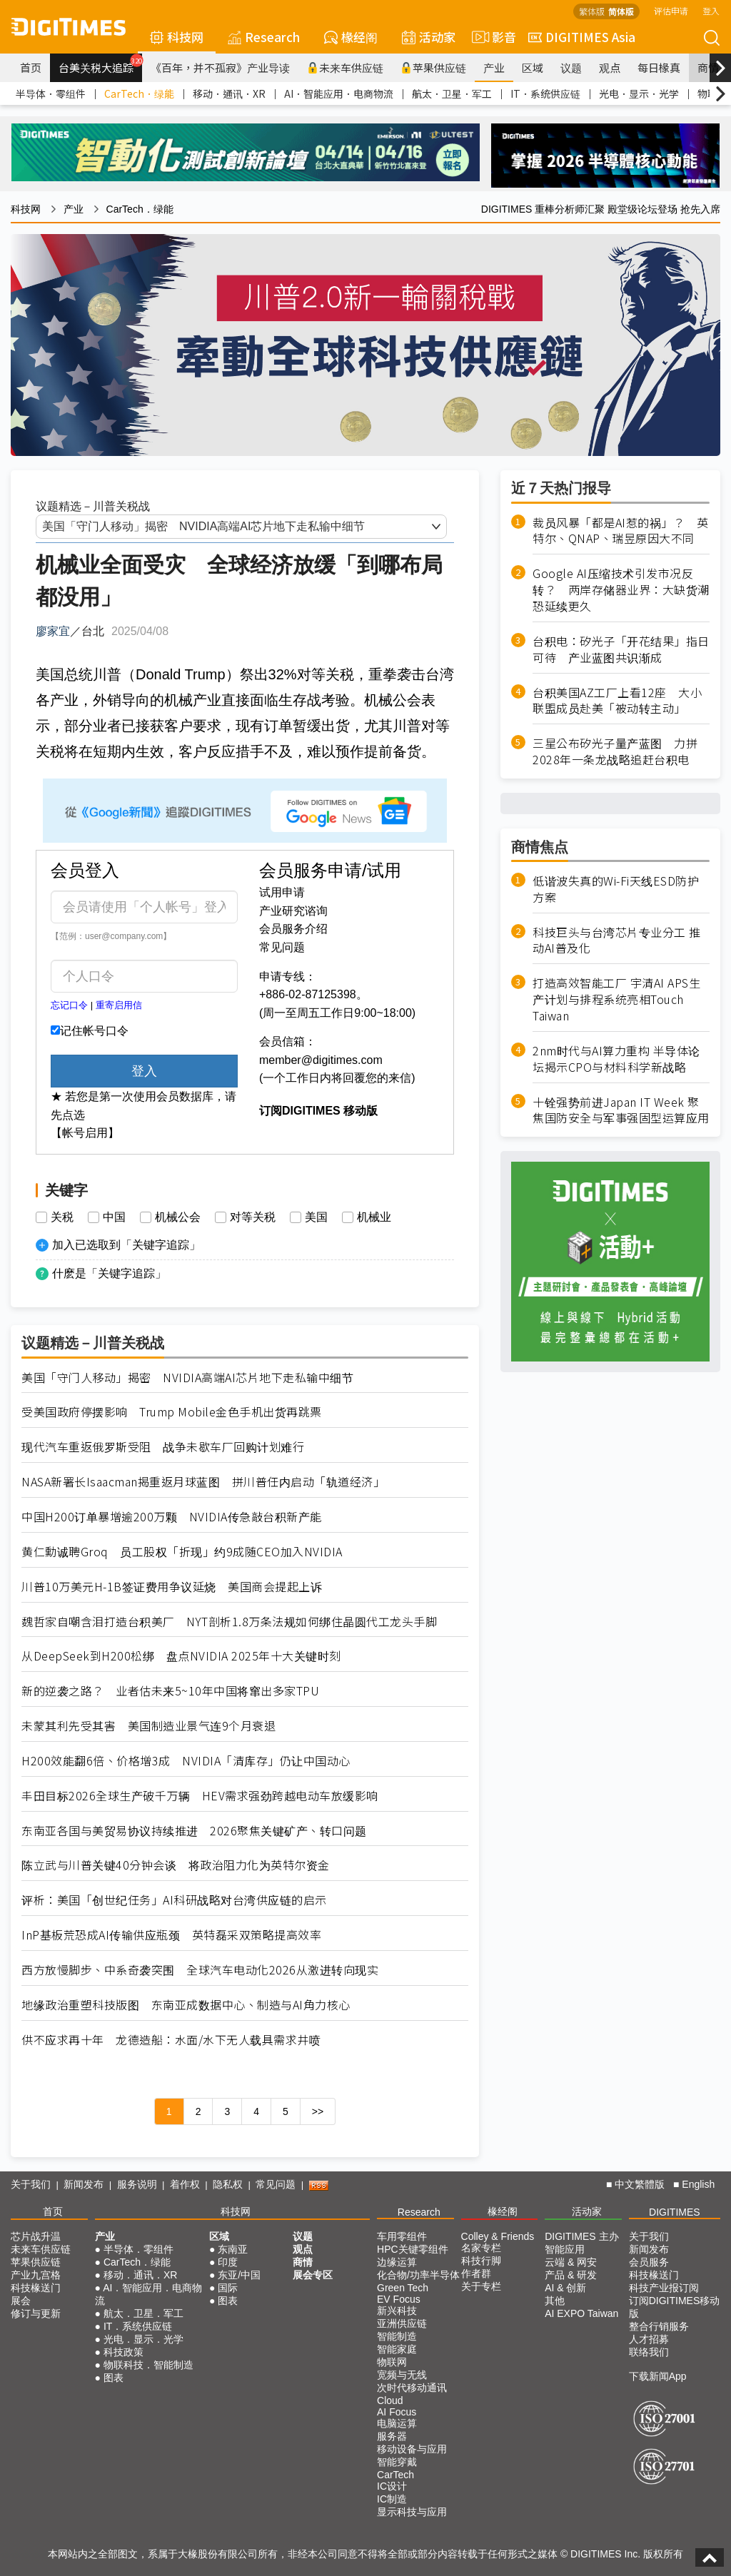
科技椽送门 (36, 2287)
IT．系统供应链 (545, 93)
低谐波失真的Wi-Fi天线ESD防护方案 (616, 889)
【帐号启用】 (85, 1133)
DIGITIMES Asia (581, 37)
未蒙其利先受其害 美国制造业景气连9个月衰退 (148, 1726)
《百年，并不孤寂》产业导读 (220, 67)
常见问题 (282, 947)
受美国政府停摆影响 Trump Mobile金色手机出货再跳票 (171, 1412)
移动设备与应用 (412, 2449)
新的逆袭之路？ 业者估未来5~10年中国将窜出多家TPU (170, 1691)
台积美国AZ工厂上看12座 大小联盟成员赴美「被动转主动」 (617, 700)
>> (317, 2111)
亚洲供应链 (402, 2323)
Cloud (390, 2400)
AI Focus (396, 2412)
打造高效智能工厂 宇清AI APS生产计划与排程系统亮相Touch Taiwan (616, 999)
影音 (492, 37)
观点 (609, 67)
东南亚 (233, 2249)
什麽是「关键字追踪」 (109, 1273)
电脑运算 (397, 2423)
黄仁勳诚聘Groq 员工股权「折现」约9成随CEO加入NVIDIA (182, 1551)
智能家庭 (397, 2349)
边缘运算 (397, 2262)
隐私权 (228, 2184)
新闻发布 (84, 2184)
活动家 (428, 37)
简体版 (621, 11)
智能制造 (397, 2336)
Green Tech (402, 2287)
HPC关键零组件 (412, 2249)
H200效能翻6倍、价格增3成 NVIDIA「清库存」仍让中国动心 (186, 1761)
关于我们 (31, 2184)
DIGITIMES (674, 2212)
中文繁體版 (640, 2184)
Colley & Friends (498, 2236)
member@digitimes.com (321, 1060)
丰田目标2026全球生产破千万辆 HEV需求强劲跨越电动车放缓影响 (199, 1796)
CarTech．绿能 (139, 93)
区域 (532, 67)
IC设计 (392, 2486)
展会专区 (313, 2275)
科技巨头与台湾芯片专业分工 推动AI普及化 (617, 940)
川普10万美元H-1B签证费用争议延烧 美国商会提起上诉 (171, 1586)
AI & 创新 (565, 2287)
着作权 (185, 2184)
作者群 (476, 2273)
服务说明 (137, 2184)
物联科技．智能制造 (148, 2364)
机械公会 (178, 1217)
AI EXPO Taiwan (581, 2313)
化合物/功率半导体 (418, 2275)
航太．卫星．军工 (452, 93)
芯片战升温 (36, 2236)
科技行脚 (481, 2260)
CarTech (395, 2474)
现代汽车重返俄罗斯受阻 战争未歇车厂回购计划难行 (162, 1447)
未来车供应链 (345, 67)
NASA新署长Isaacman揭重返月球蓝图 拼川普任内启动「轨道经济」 (203, 1482)
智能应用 (565, 2249)
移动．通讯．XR (229, 93)
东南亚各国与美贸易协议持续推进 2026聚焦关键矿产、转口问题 (194, 1830)
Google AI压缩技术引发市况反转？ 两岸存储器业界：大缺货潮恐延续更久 (621, 589)
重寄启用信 (119, 1005)
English (698, 2184)
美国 (316, 1217)
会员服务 (649, 2262)
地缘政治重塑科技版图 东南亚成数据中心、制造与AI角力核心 (186, 2005)
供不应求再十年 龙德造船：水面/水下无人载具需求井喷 (171, 2040)
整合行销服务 (659, 2326)
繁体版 (592, 11)
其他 (555, 2300)
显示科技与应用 (412, 2511)
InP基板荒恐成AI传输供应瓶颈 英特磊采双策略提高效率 (171, 1935)
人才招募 (649, 2339)
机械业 (374, 1217)
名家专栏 (481, 2247)
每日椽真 (658, 67)
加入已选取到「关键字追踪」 (126, 1245)
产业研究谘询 (293, 911)
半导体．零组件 (51, 93)
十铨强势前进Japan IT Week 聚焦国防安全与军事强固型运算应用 (621, 1110)
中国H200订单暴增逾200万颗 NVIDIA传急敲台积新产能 (171, 1516)
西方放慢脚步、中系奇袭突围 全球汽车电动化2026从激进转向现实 (199, 1970)
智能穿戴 (397, 2462)
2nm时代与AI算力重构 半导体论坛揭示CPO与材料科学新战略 (616, 1059)
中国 (114, 1217)
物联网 (392, 2362)
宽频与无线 (402, 2374)
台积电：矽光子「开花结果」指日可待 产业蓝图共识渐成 (621, 649)
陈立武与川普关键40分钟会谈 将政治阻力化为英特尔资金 (175, 1865)
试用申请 (282, 892)
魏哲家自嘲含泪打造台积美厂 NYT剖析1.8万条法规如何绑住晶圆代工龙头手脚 (229, 1621)
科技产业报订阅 (664, 2287)
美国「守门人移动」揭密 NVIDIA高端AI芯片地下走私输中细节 (187, 1377)
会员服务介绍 (293, 929)
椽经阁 (351, 37)
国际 (228, 2287)
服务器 (392, 2436)
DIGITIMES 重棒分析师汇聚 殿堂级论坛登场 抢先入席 (600, 209)
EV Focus (398, 2299)
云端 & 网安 (571, 2262)
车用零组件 (402, 2236)
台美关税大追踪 (100, 64)
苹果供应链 (433, 67)
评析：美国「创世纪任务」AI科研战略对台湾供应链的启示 (174, 1900)
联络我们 (649, 2352)
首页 (30, 67)
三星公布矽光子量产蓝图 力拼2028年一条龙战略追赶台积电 (615, 751)
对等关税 (253, 1217)
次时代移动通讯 (412, 2387)
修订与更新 (36, 2313)
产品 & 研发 (571, 2275)
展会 (21, 2300)
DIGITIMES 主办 (581, 2236)
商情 (708, 67)
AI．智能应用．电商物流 (338, 93)
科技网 (176, 37)
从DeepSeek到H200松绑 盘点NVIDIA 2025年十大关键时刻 (181, 1656)
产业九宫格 (36, 2275)
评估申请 (671, 10)
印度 (228, 2262)
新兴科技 (397, 2310)
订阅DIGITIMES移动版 (674, 2307)
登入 (711, 10)
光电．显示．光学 (639, 93)
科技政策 (123, 2352)
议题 (571, 67)
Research (264, 37)
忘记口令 (69, 1005)
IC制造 (392, 2499)
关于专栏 (481, 2286)
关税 (62, 1217)
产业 (494, 67)
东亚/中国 (239, 2275)
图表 (113, 2377)
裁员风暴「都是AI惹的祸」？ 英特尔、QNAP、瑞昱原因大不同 (620, 530)
